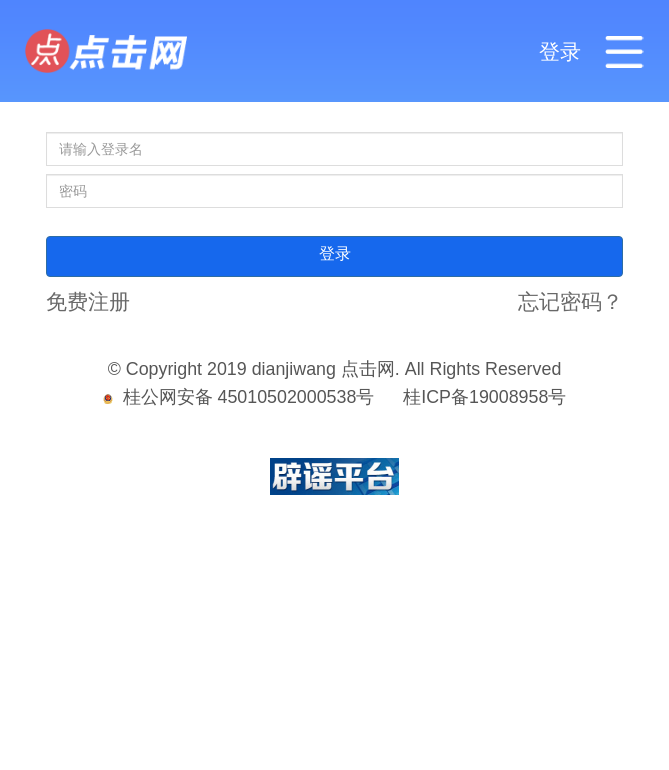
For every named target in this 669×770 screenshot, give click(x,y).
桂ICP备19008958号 (484, 397)
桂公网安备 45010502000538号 (239, 397)
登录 (560, 52)
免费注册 (88, 302)
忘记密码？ (570, 302)
